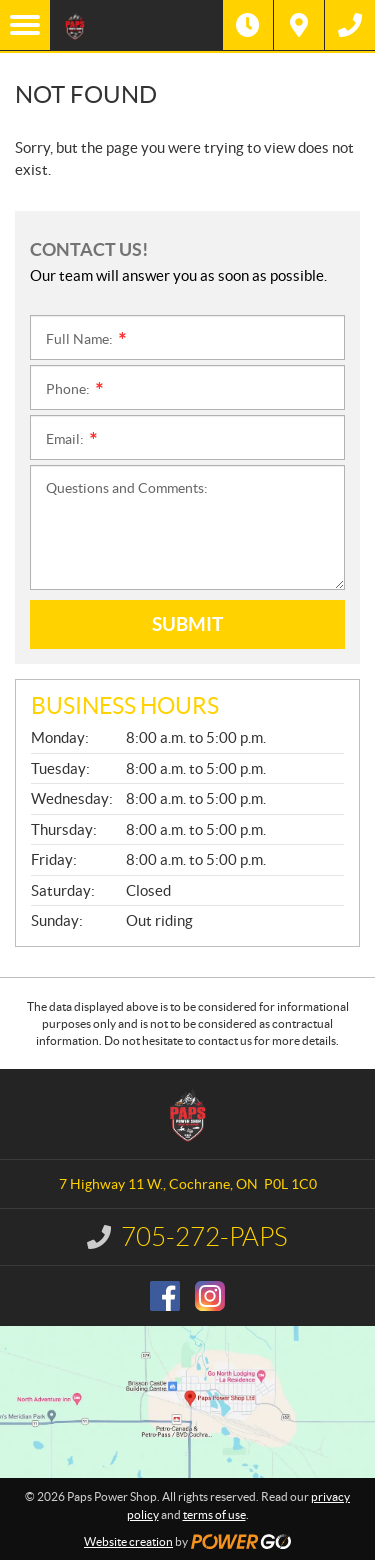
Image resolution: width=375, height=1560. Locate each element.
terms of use (214, 1514)
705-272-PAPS (204, 1237)
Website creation (128, 1541)
